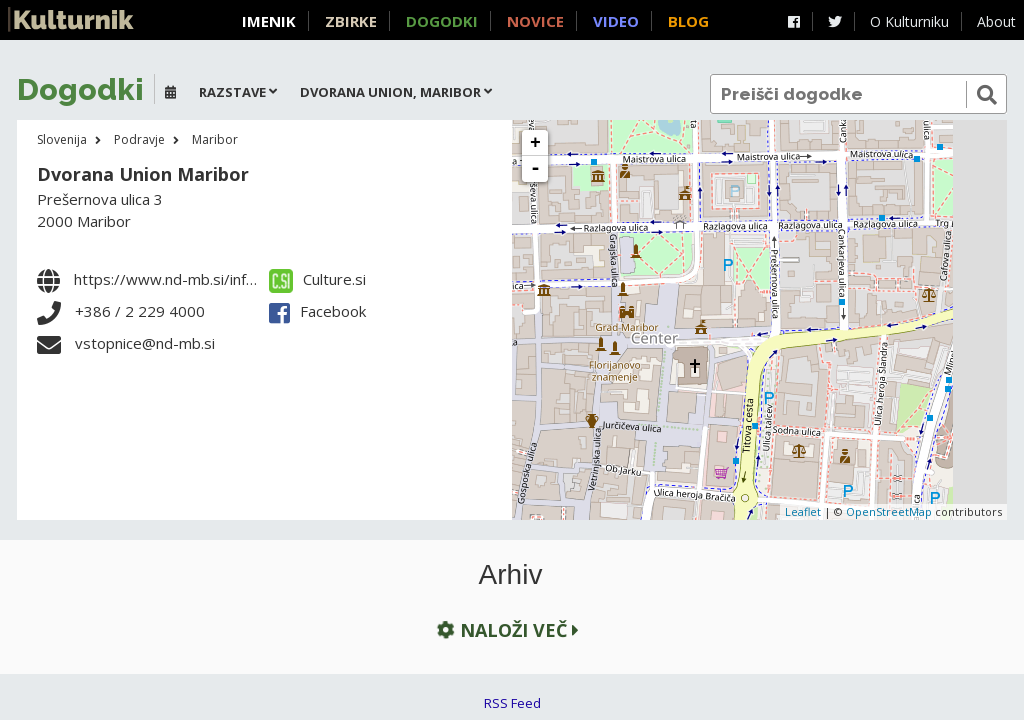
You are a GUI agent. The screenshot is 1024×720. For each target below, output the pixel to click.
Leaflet (803, 511)
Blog (688, 21)
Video (616, 21)
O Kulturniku (909, 21)
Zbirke (351, 21)
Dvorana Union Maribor (143, 174)
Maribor (215, 139)
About (996, 21)
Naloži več (506, 629)
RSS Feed (512, 703)
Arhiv (511, 575)
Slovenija (62, 139)
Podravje (139, 139)
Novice (535, 21)
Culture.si (317, 279)
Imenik (269, 21)
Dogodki (442, 21)
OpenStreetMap (889, 511)
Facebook (317, 311)
